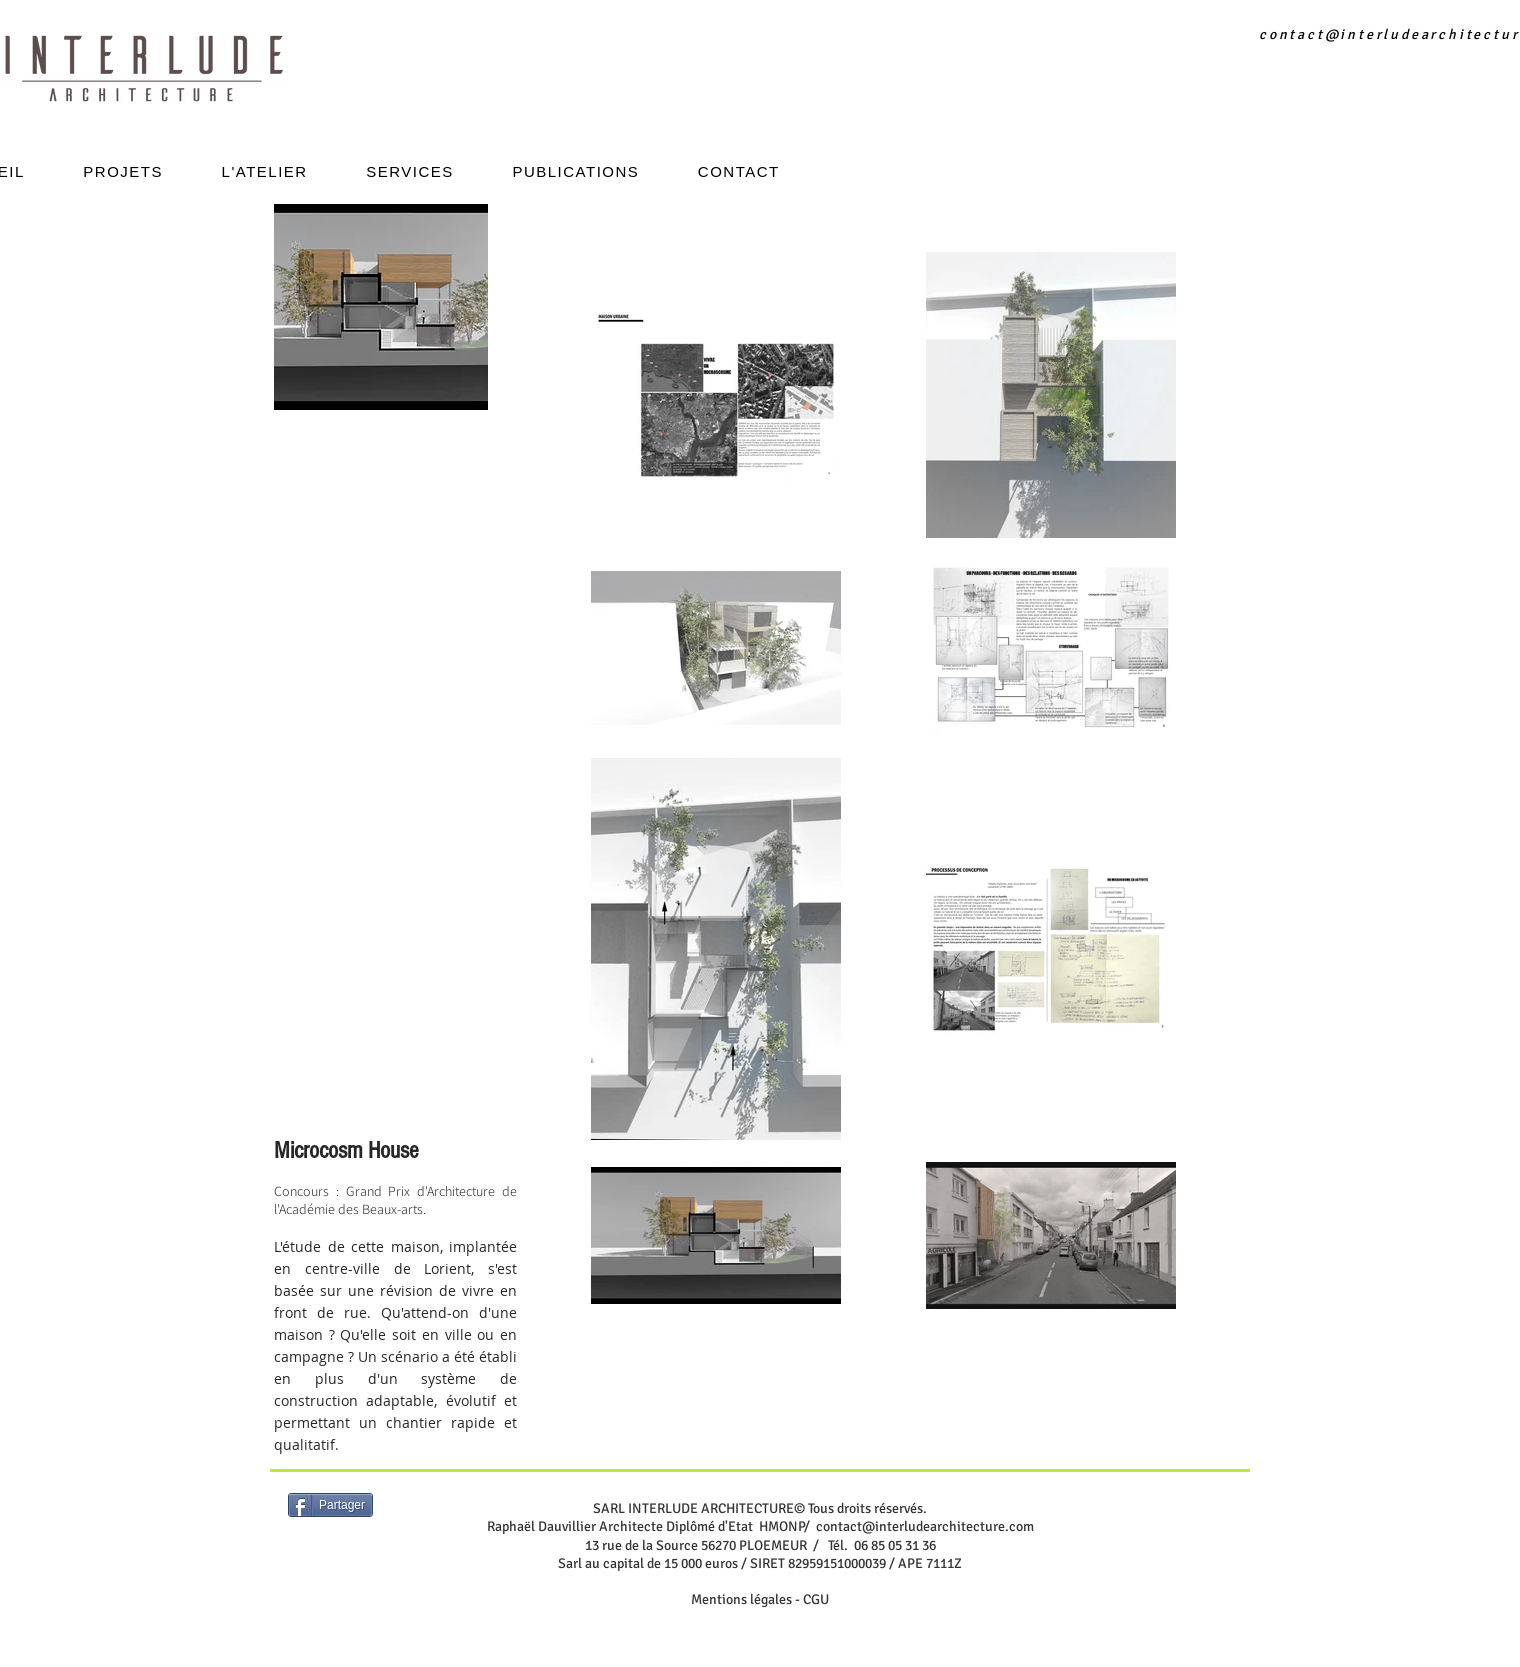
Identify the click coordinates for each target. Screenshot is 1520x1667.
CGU (816, 1599)
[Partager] (330, 1505)
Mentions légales (741, 1599)
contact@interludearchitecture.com (925, 1526)
